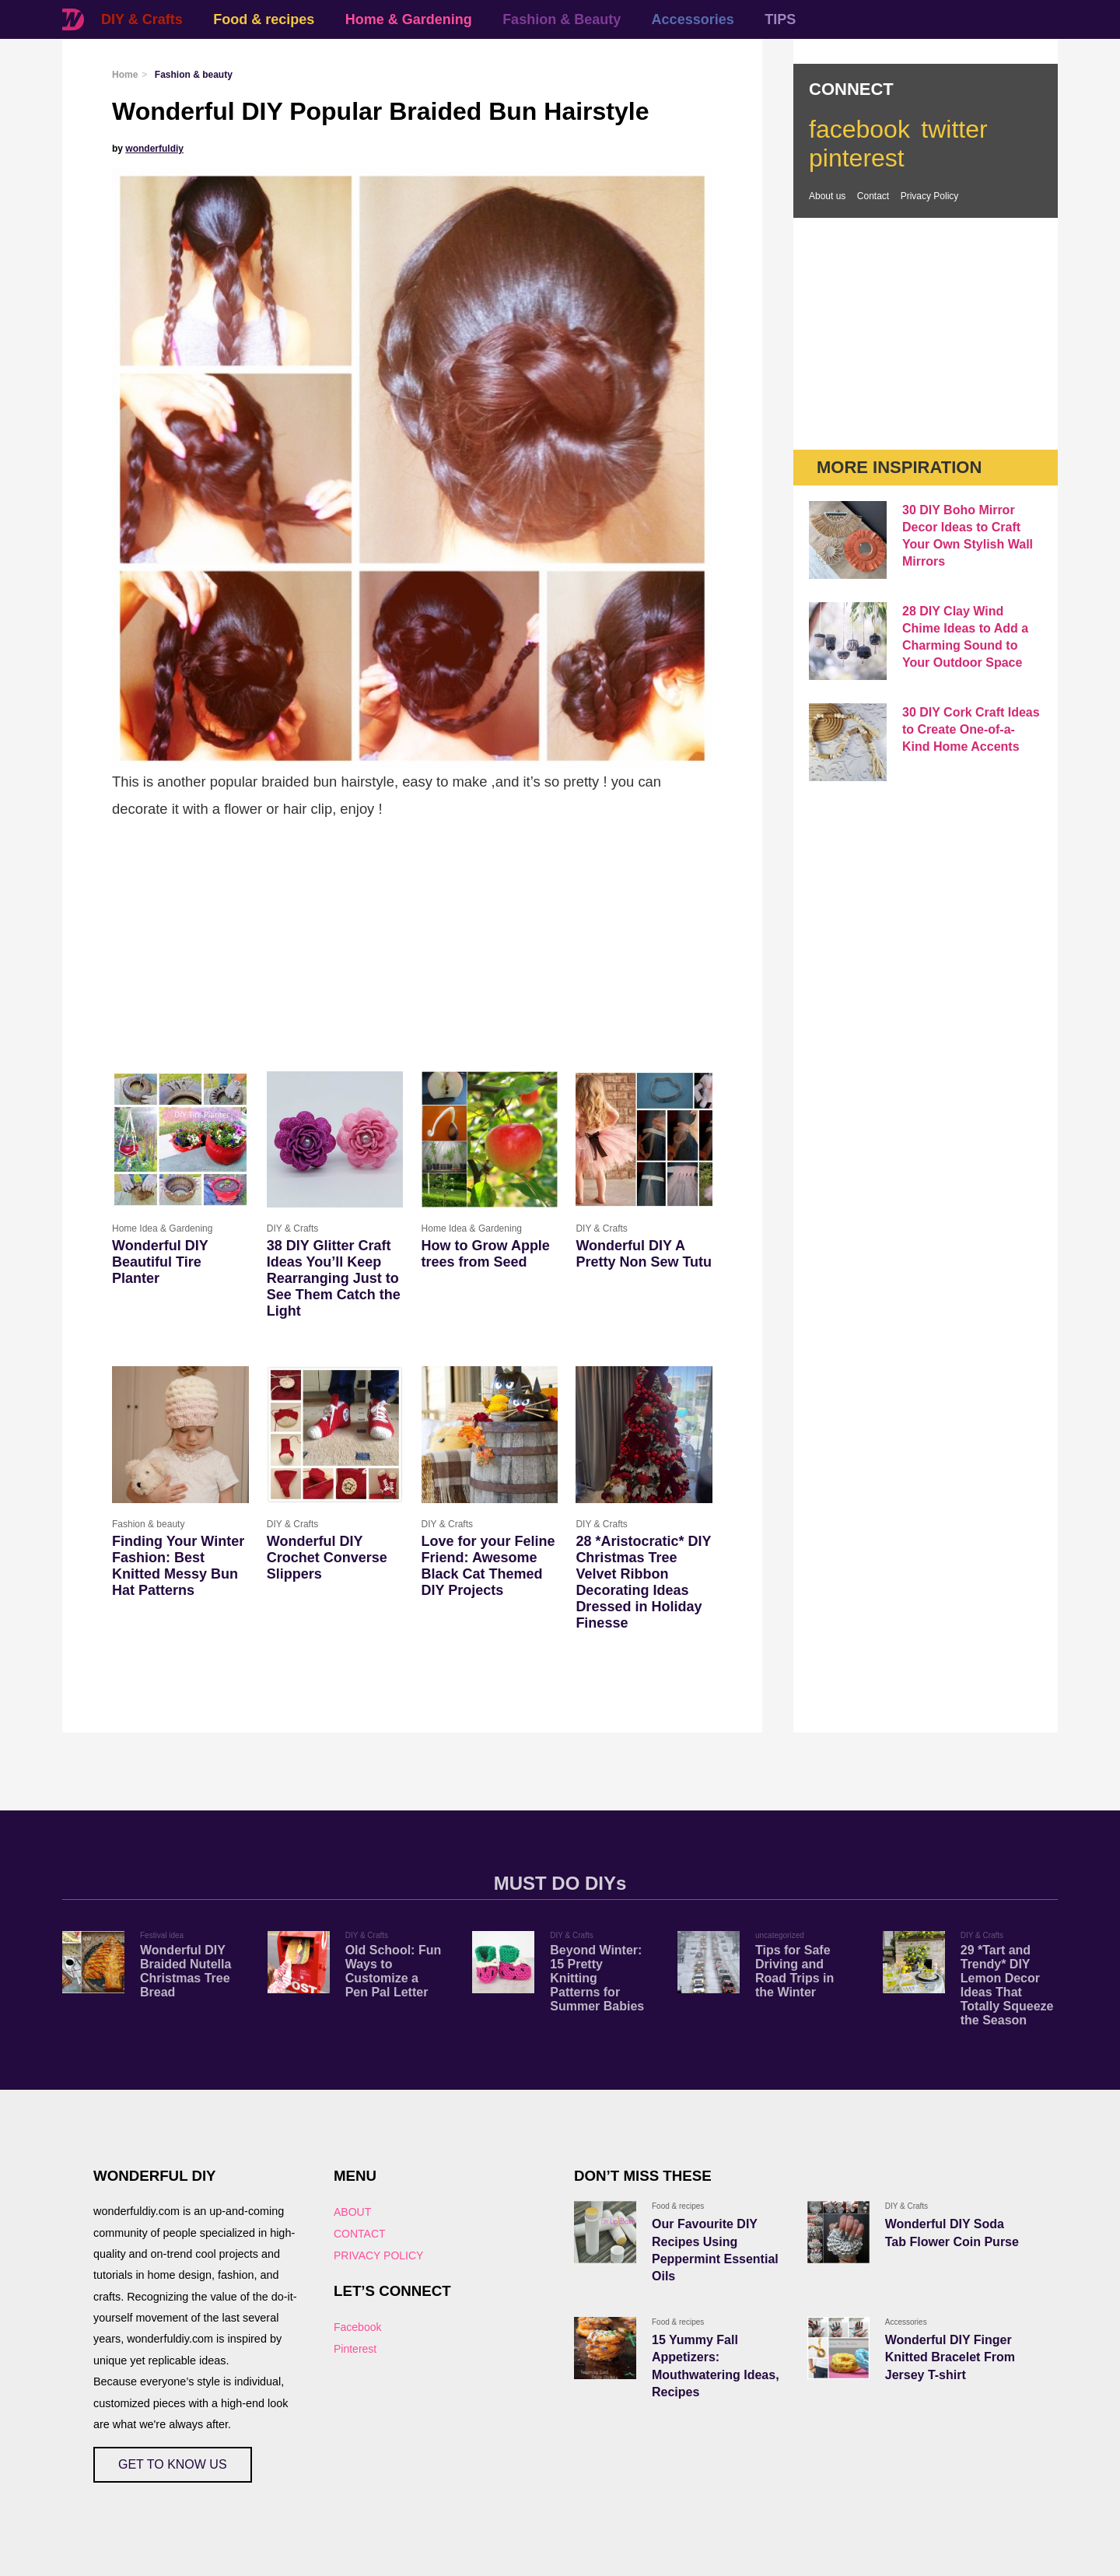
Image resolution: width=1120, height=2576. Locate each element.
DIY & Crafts (142, 19)
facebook (859, 129)
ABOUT (352, 2212)
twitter (954, 129)
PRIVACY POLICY (378, 2255)
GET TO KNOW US (172, 2464)
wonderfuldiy (154, 148)
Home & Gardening (408, 19)
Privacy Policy (930, 196)
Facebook (357, 2327)
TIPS (780, 19)
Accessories (693, 19)
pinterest (857, 158)
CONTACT (360, 2233)
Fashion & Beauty (561, 19)
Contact (873, 196)
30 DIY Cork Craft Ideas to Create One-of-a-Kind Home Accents (971, 729)
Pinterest (355, 2349)
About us (827, 196)
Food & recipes (263, 19)
